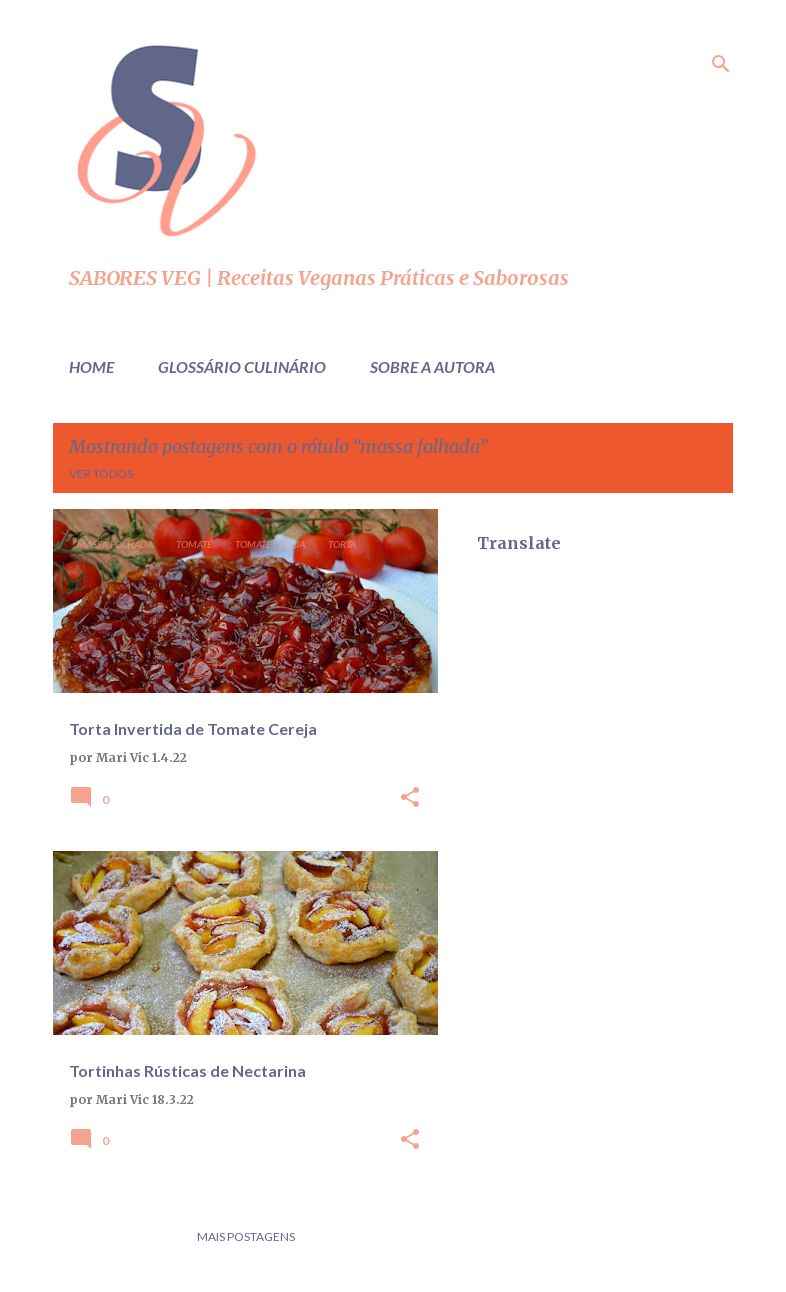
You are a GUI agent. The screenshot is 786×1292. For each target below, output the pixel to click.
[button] (410, 798)
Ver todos (101, 473)
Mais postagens (246, 1236)
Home (91, 366)
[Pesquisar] (721, 64)
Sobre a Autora (432, 366)
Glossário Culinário (242, 366)
